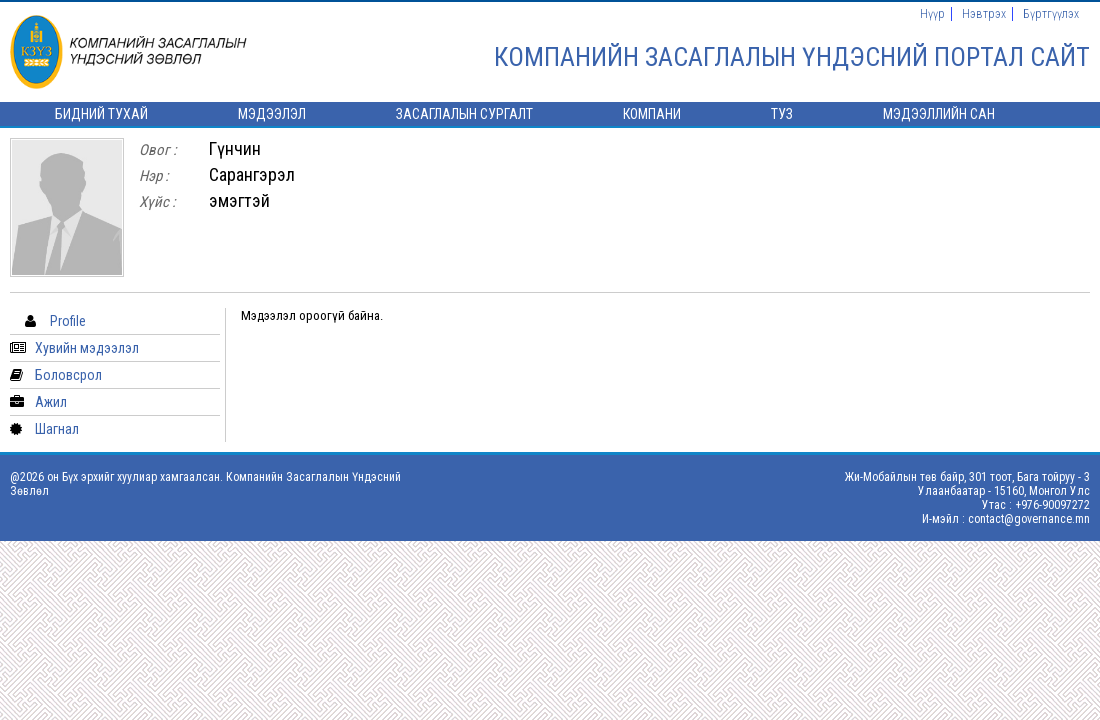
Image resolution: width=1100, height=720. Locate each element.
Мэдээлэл (272, 114)
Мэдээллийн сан (939, 114)
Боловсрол (68, 375)
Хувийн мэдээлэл (87, 348)
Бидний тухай (101, 114)
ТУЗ (782, 114)
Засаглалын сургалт (464, 114)
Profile (68, 321)
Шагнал (57, 429)
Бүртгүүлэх (1051, 14)
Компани (652, 114)
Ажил (51, 402)
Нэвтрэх (984, 14)
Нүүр (932, 14)
